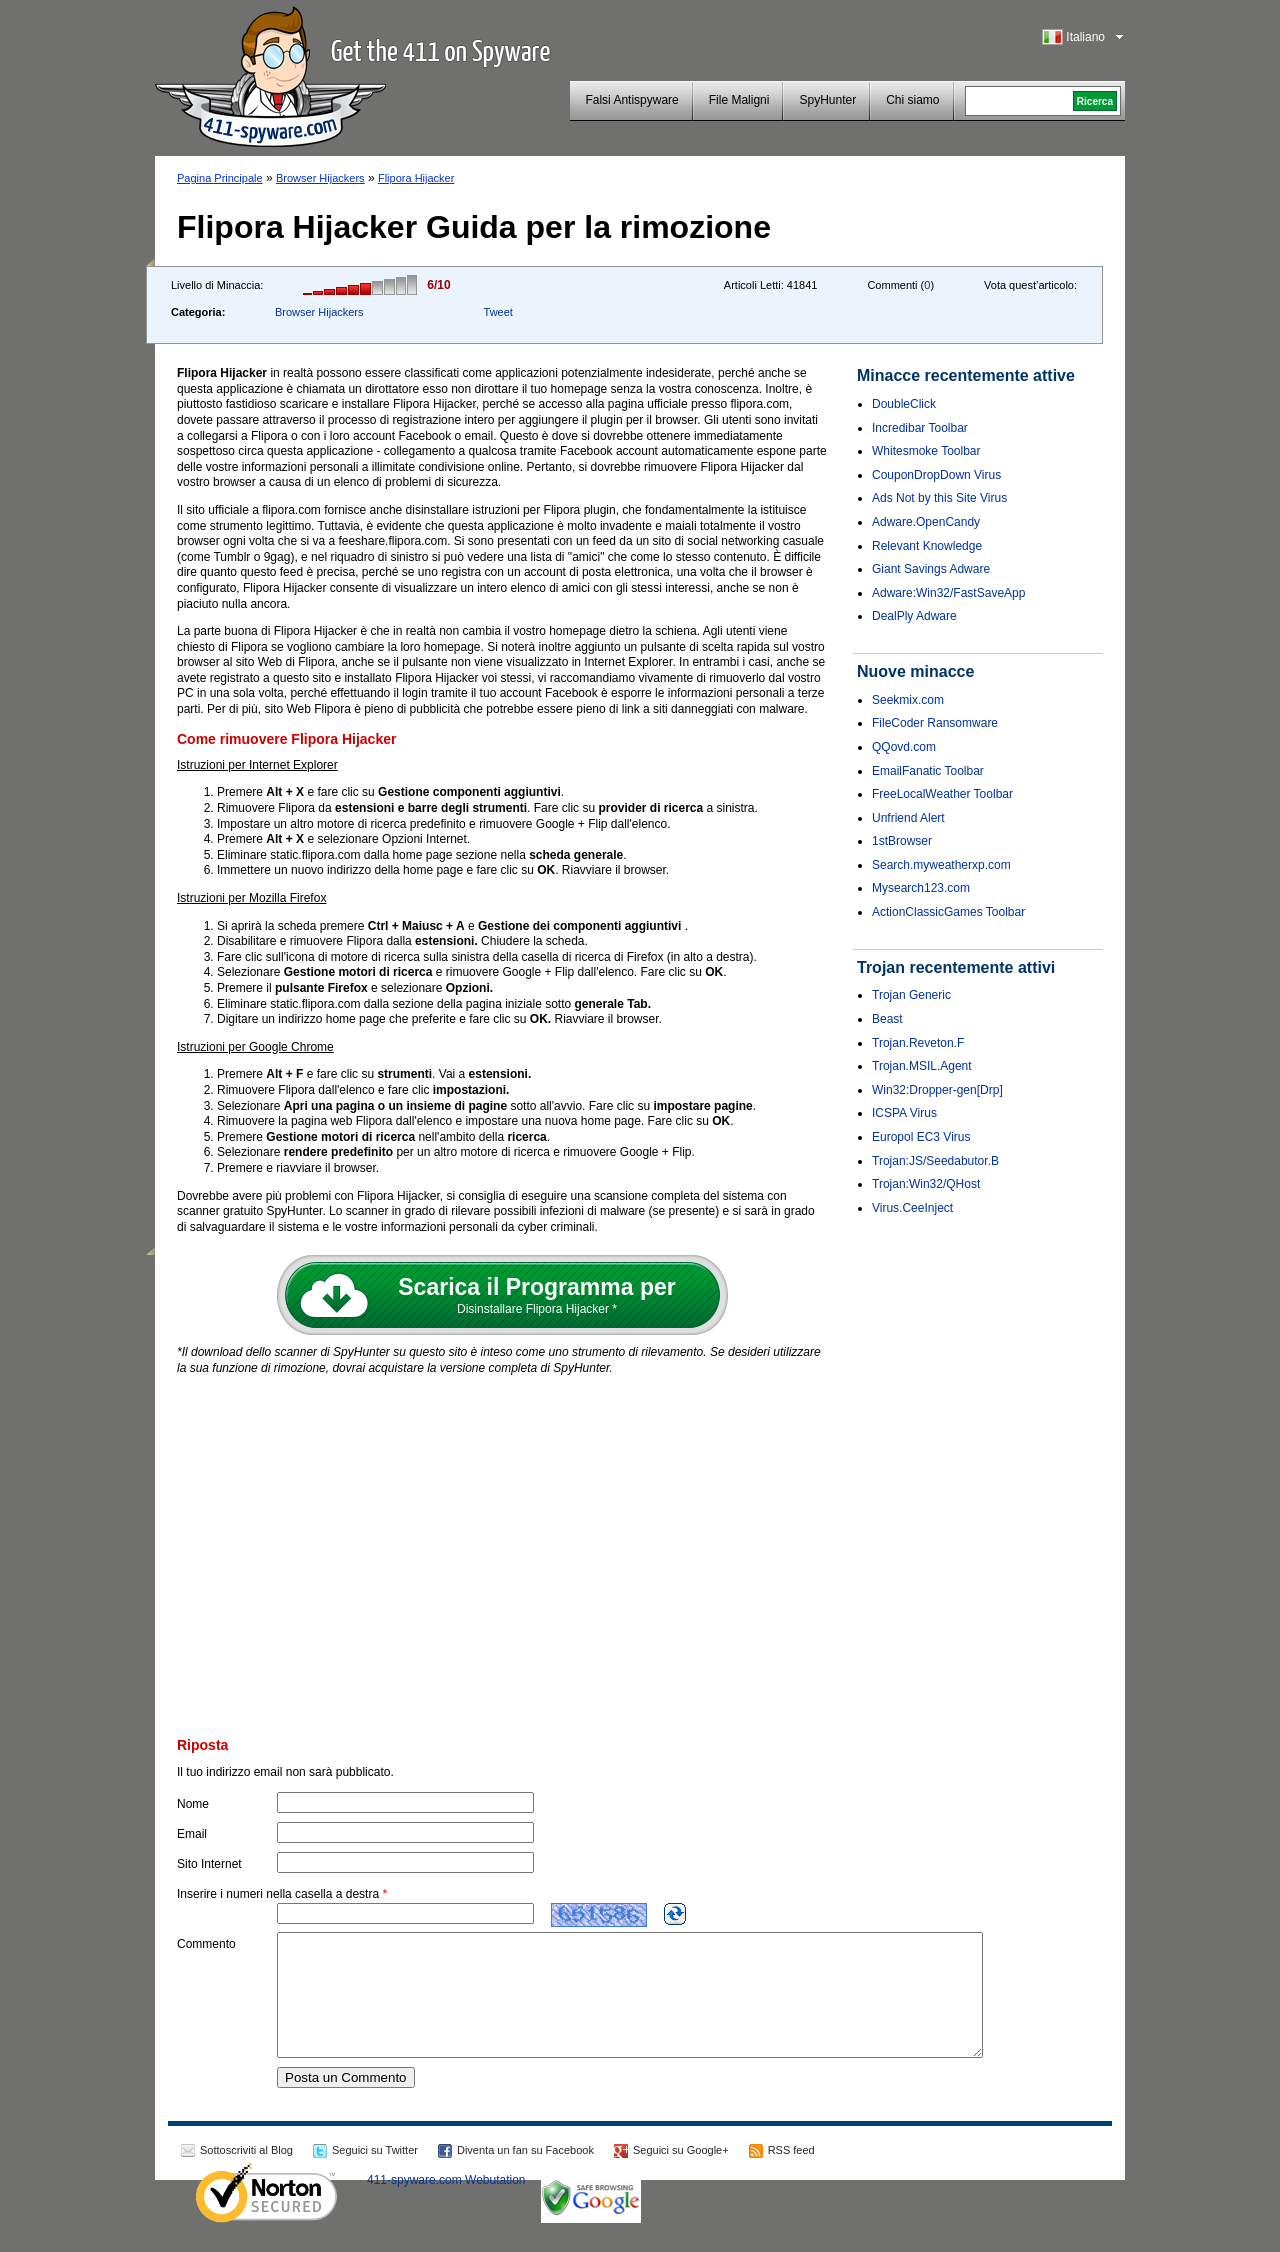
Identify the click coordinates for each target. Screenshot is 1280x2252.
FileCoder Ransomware (935, 723)
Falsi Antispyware (631, 100)
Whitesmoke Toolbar (926, 451)
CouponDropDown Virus (936, 475)
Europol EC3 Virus (921, 1137)
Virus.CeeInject (912, 1208)
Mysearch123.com (921, 888)
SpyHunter (827, 100)
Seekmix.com (908, 700)
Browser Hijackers (320, 178)
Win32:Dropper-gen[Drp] (937, 1090)
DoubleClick (904, 404)
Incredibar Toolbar (920, 428)
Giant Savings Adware (931, 569)
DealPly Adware (914, 616)
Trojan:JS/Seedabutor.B (935, 1161)
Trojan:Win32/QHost (926, 1184)
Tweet (498, 312)
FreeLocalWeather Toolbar (942, 794)
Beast (887, 1019)
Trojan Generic (911, 995)
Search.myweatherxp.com (941, 865)
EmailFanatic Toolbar (928, 771)
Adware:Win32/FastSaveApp (948, 593)
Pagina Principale (220, 178)
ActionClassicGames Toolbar (948, 912)
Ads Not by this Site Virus (939, 498)
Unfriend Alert (908, 818)
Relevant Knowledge (927, 546)
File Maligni (739, 100)
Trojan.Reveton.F (918, 1043)
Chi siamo (912, 100)
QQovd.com (904, 747)
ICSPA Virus (904, 1113)
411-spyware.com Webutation (446, 2204)
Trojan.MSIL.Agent (922, 1066)
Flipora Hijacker (416, 178)
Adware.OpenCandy (926, 522)
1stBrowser (902, 841)
